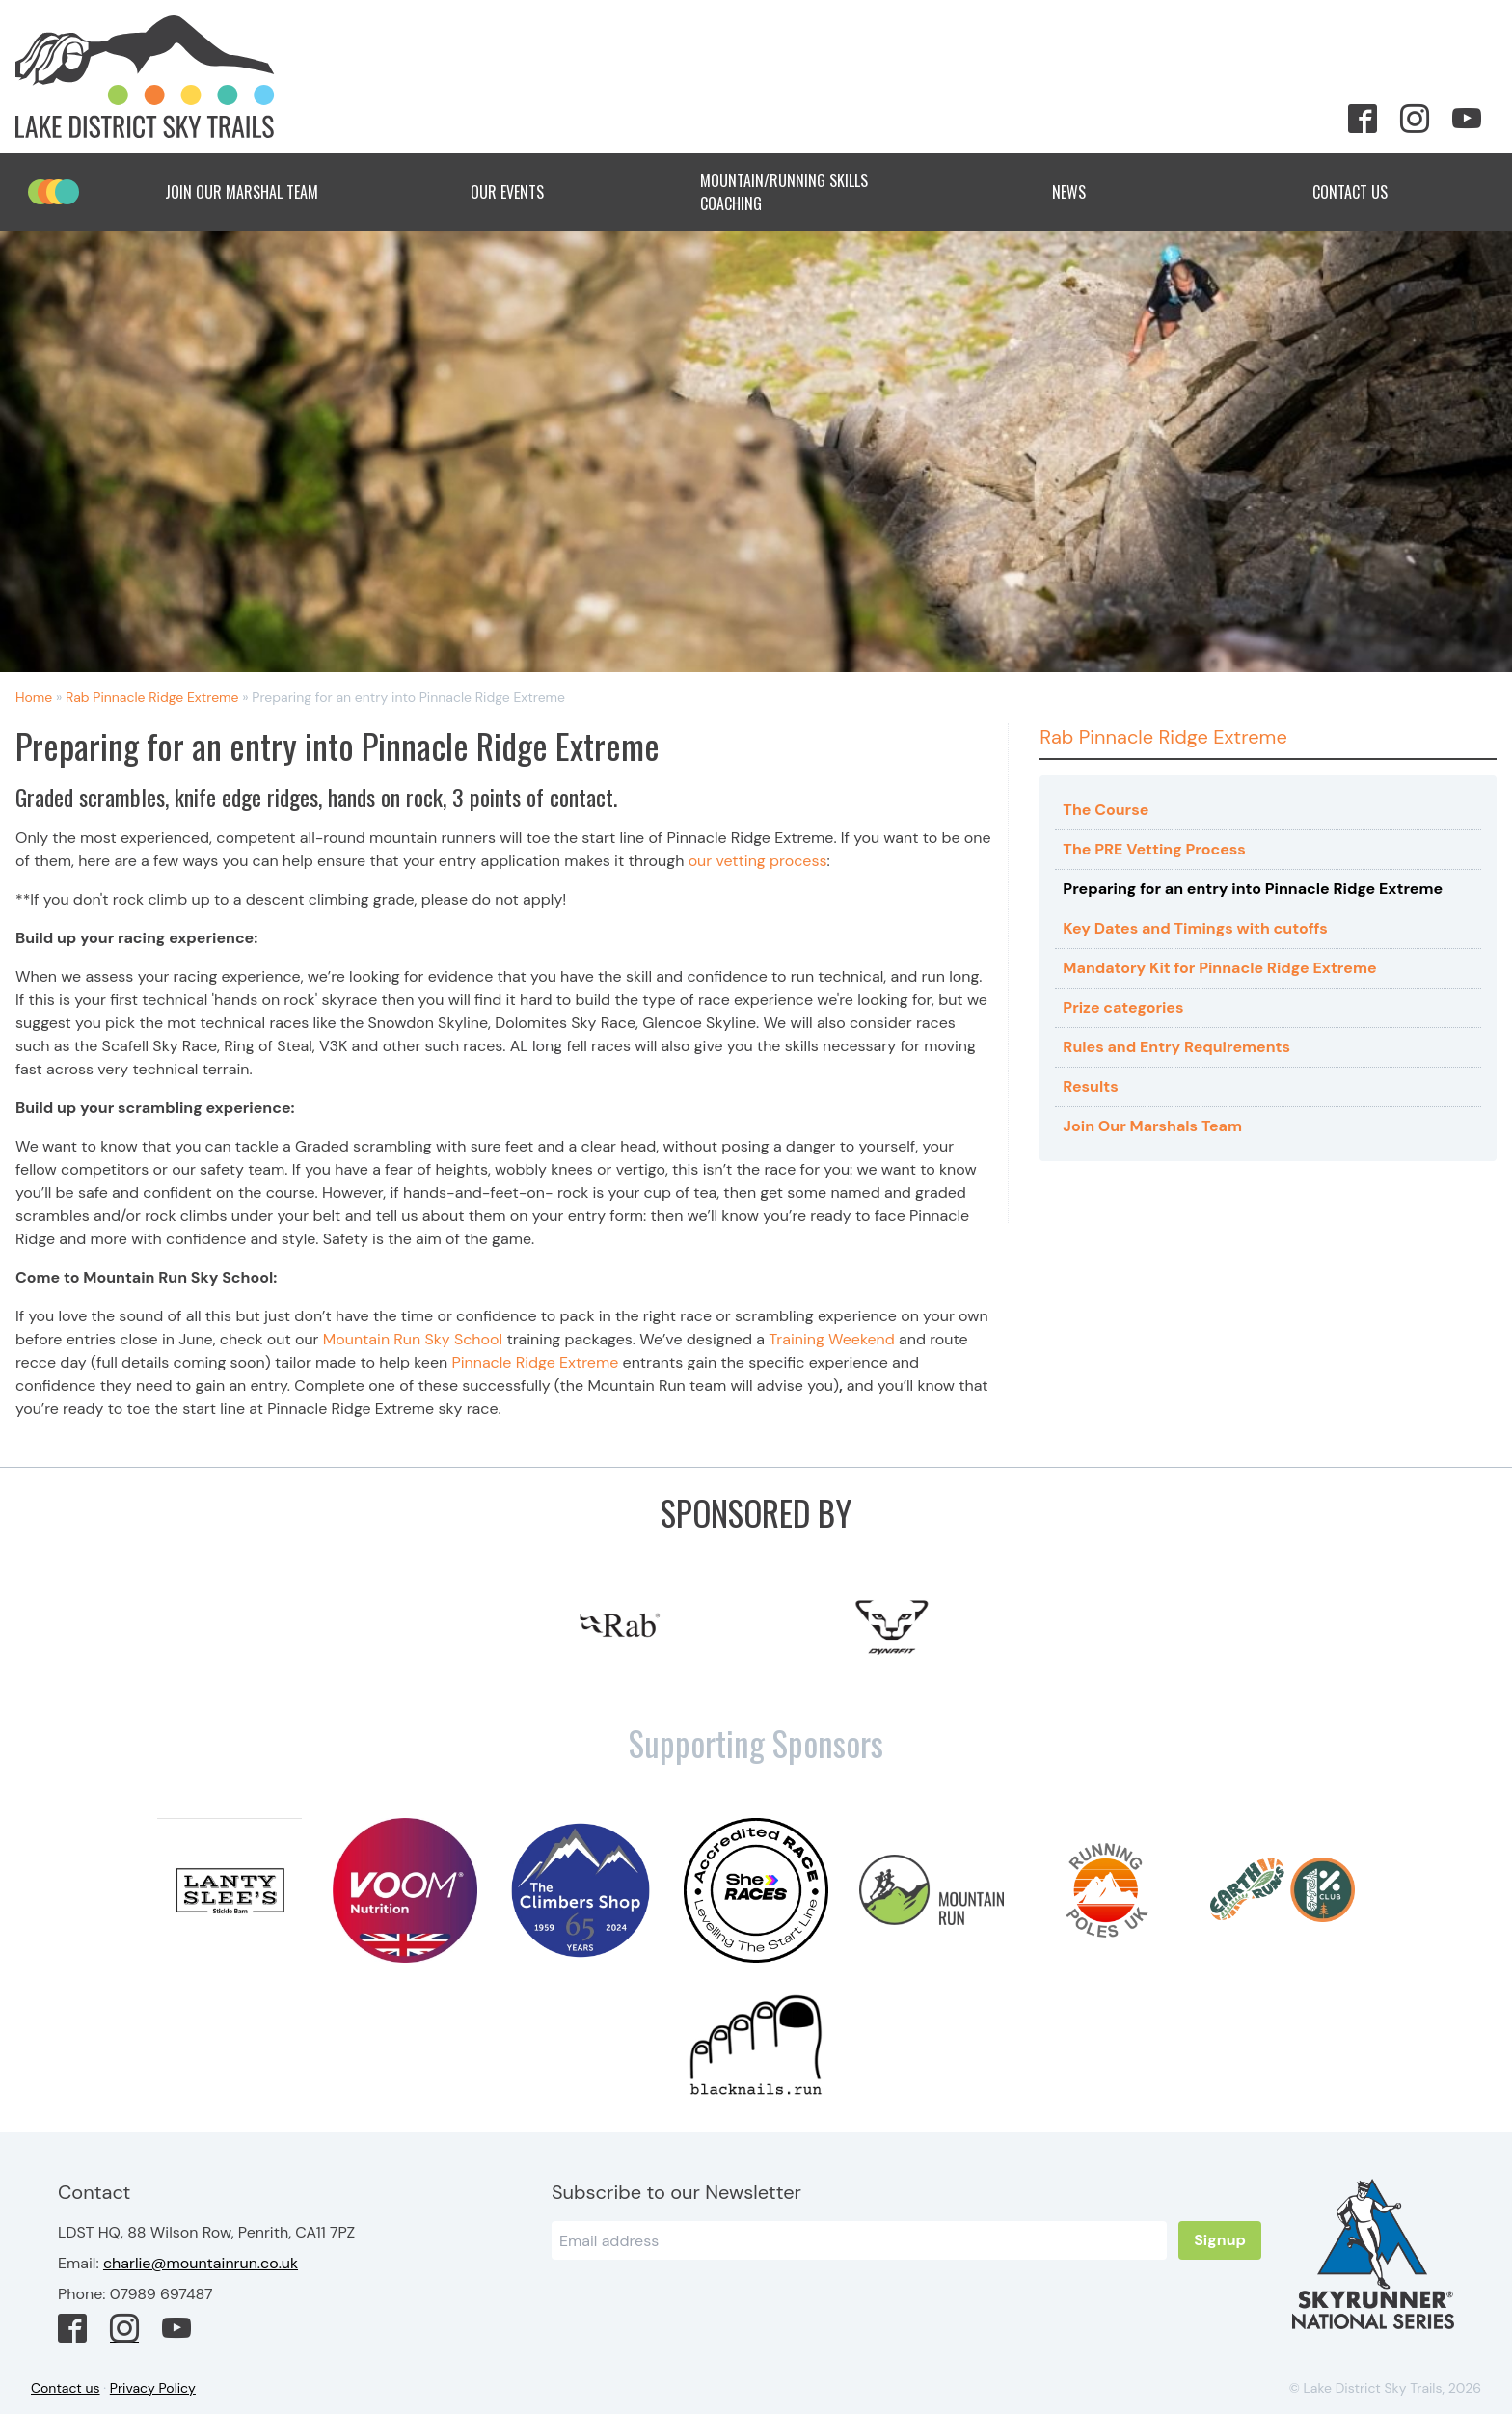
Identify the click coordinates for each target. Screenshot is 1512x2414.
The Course (1105, 810)
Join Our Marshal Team (241, 191)
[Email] (859, 2240)
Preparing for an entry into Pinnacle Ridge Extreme (1253, 889)
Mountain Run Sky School (412, 1339)
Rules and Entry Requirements (1176, 1047)
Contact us (65, 2388)
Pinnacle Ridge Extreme (534, 1362)
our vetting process (757, 861)
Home (33, 697)
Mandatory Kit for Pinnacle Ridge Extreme (1219, 968)
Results (1090, 1086)
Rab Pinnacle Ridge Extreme (152, 697)
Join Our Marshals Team (1152, 1126)
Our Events (523, 191)
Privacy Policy (153, 2388)
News (1084, 191)
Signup (1220, 2240)
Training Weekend (832, 1339)
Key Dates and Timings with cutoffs (1195, 928)
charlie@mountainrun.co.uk (200, 2263)
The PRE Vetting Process (1154, 849)
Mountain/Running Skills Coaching (803, 192)
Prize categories (1123, 1007)
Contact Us (1365, 191)
